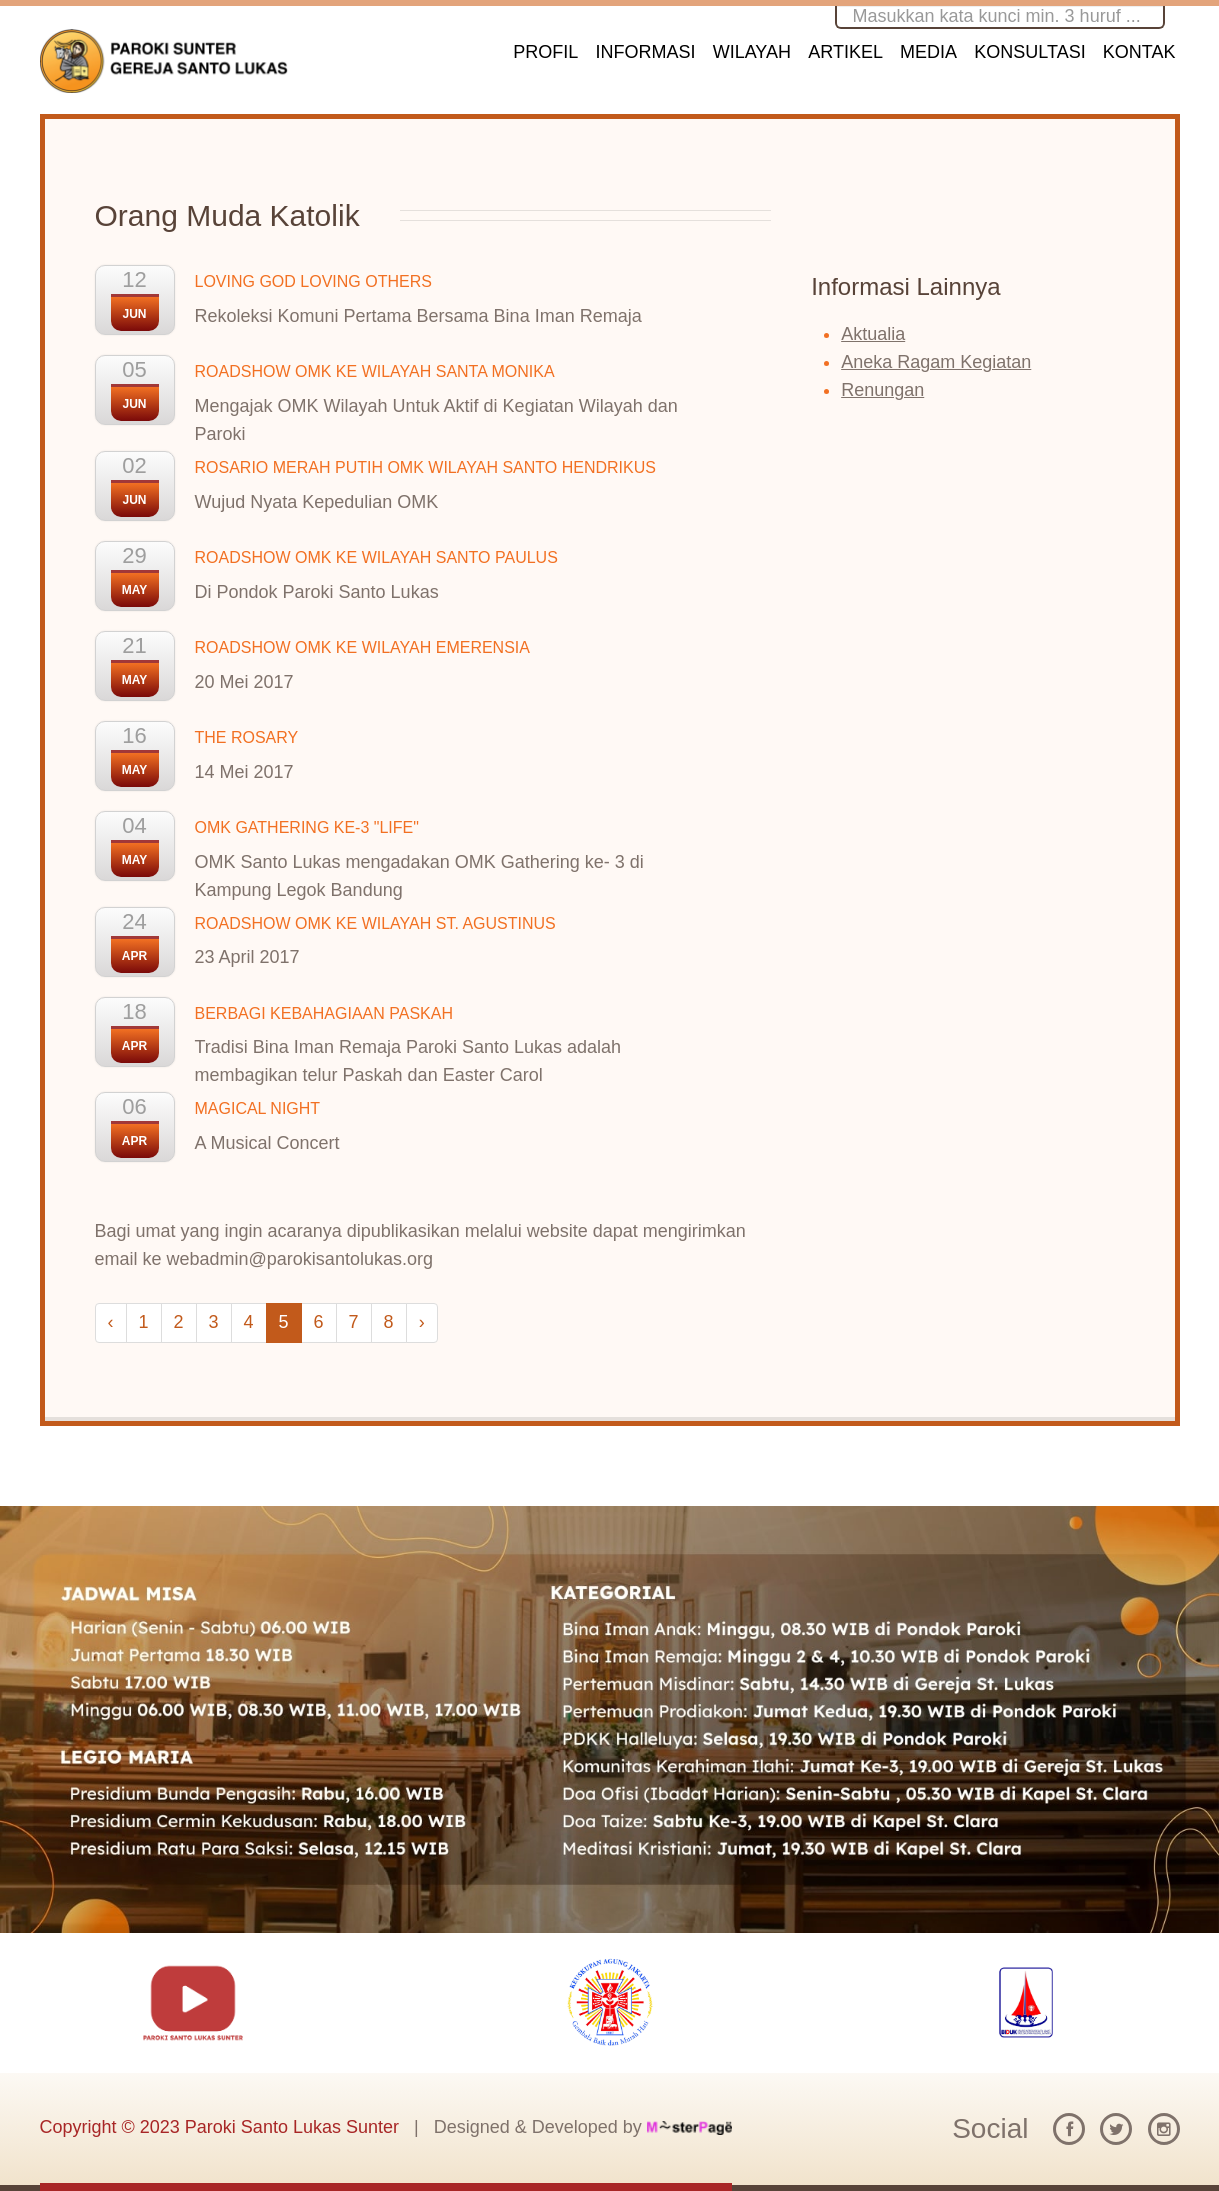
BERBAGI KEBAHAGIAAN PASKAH (324, 1013)
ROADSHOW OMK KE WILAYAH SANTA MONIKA (375, 371)
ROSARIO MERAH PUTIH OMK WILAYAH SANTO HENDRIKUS (425, 467)
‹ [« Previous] (111, 1322)
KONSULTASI (1029, 52)
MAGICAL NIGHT (258, 1108)
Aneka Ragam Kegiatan (936, 362)
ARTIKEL (845, 52)
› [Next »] (422, 1322)
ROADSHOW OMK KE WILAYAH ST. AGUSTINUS (375, 923)
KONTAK (1139, 52)
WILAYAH (752, 52)
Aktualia (873, 334)
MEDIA (928, 52)
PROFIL (545, 52)
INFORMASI (646, 52)
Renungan (882, 390)
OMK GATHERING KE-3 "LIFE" (307, 827)
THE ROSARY (247, 737)
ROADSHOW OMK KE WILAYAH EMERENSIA (362, 647)
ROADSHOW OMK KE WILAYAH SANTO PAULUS (376, 557)
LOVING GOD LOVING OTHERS (313, 281)
